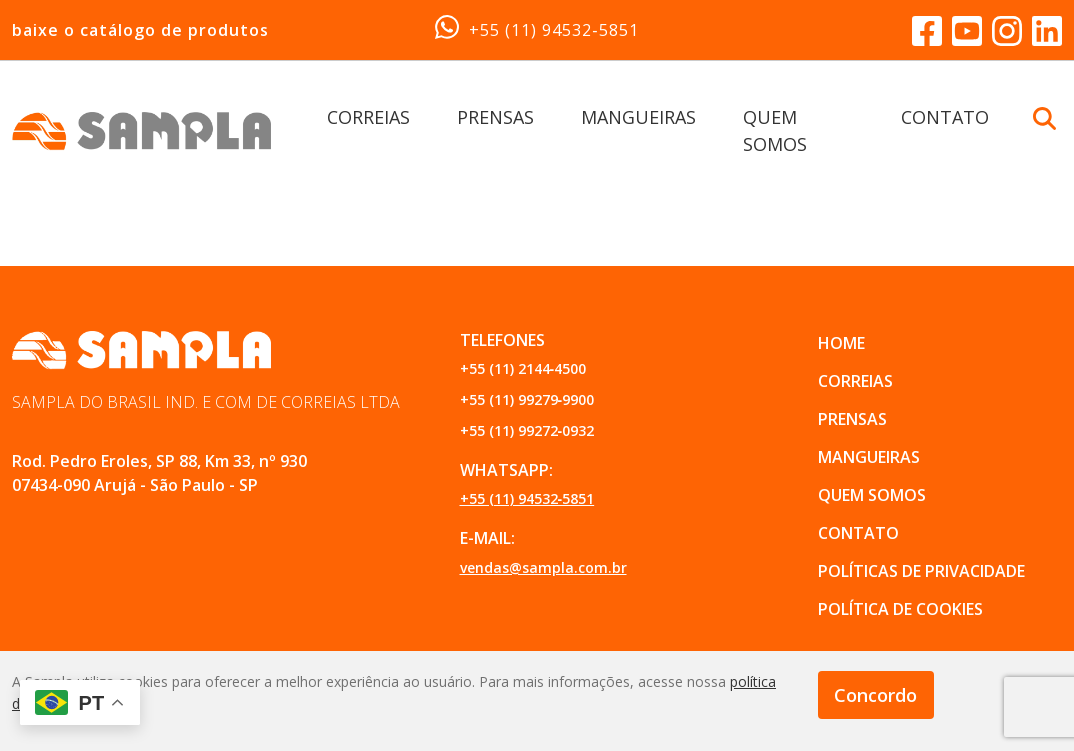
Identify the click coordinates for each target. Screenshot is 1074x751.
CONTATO (945, 117)
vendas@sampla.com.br (543, 567)
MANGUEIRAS (638, 117)
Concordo (875, 695)
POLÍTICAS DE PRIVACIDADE (921, 571)
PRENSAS (495, 117)
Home (841, 343)
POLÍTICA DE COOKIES (900, 609)
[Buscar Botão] (1044, 117)
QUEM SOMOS (872, 495)
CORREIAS (368, 117)
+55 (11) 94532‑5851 (536, 28)
